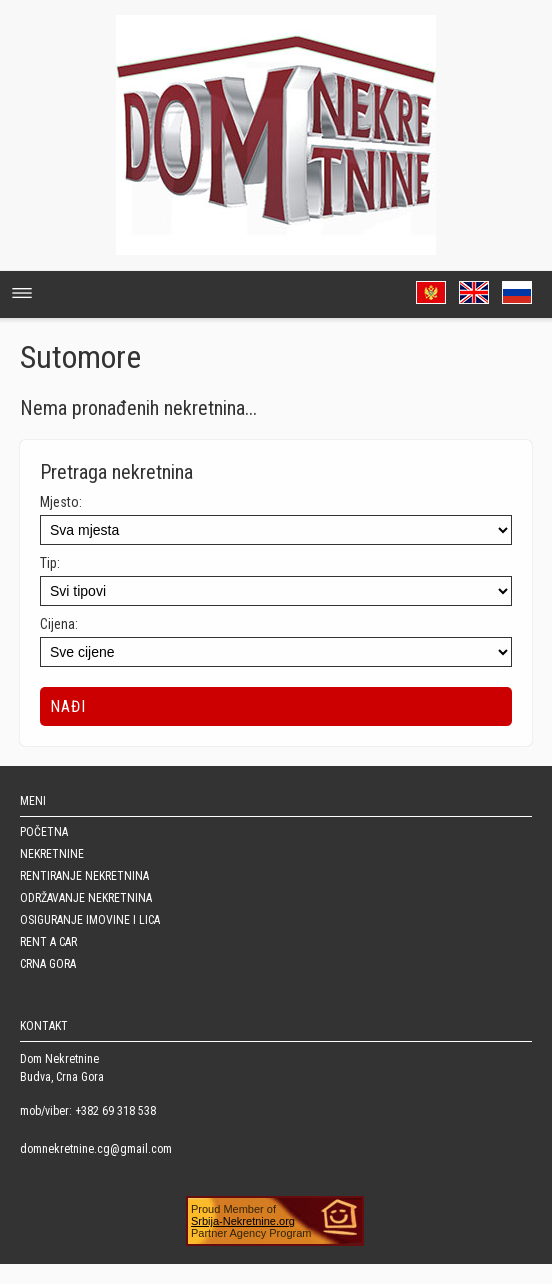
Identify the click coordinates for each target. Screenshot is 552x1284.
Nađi (68, 706)
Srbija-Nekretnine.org (243, 1221)
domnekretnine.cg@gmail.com (96, 1149)
